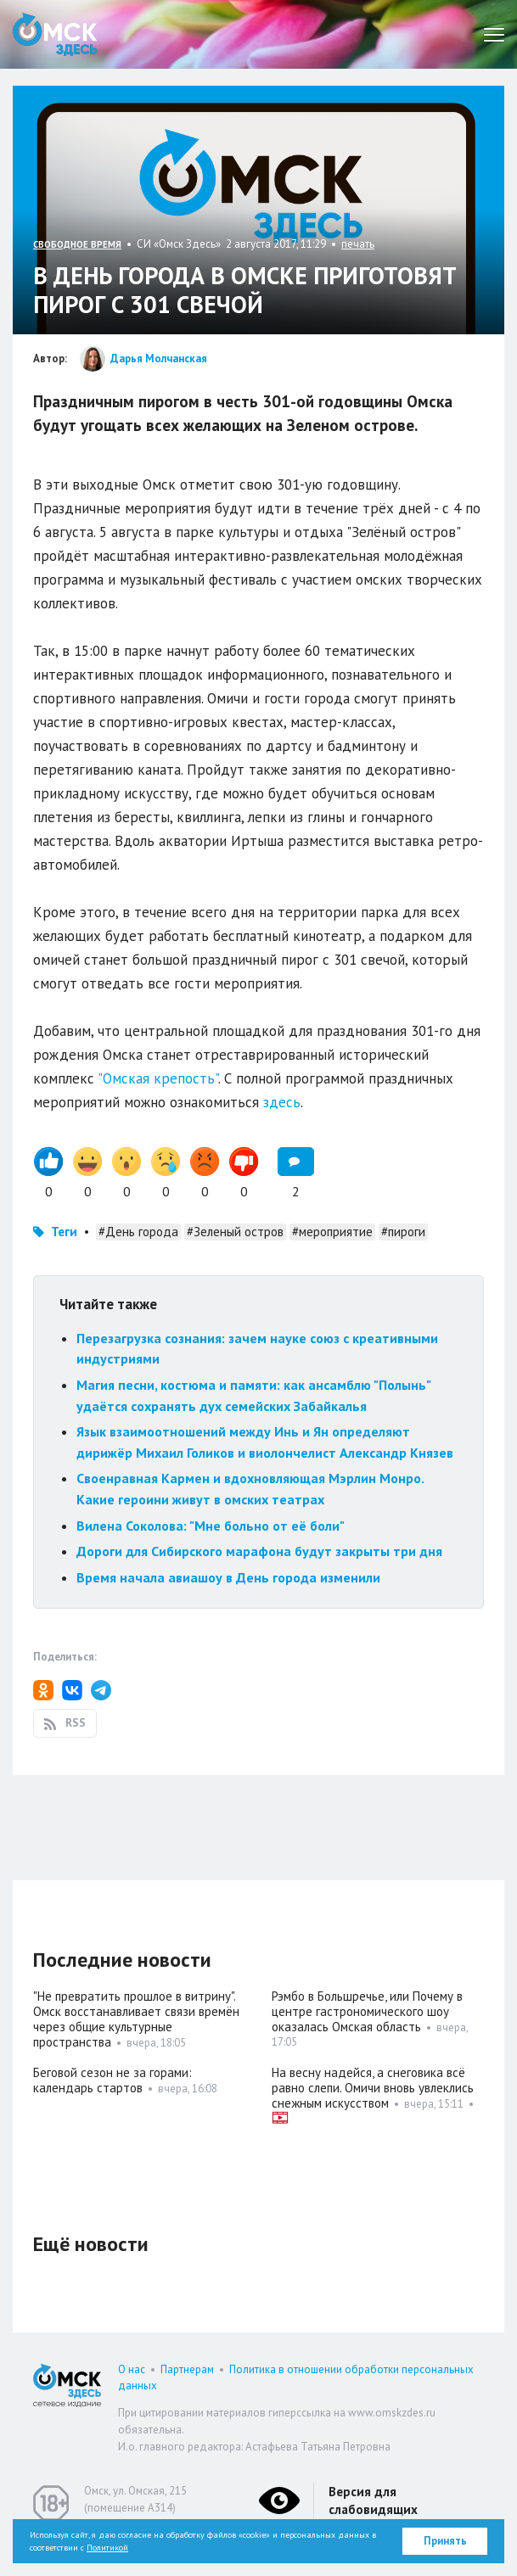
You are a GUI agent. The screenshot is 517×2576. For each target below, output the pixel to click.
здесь (282, 1102)
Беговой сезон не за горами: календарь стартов (112, 2080)
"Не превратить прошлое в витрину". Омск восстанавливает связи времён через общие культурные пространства (136, 2019)
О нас (131, 2369)
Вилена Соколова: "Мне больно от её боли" (210, 1525)
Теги (64, 1232)
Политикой (107, 2547)
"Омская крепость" (158, 1078)
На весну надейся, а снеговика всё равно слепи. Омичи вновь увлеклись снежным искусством (373, 2087)
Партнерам (187, 2369)
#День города (138, 1232)
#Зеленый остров (235, 1232)
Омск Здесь (55, 34)
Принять (445, 2541)
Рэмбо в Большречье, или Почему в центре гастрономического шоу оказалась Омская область (367, 2011)
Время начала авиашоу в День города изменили (228, 1577)
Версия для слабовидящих (373, 2500)
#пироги (403, 1232)
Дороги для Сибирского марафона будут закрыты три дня (259, 1551)
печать (357, 244)
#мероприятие (332, 1232)
